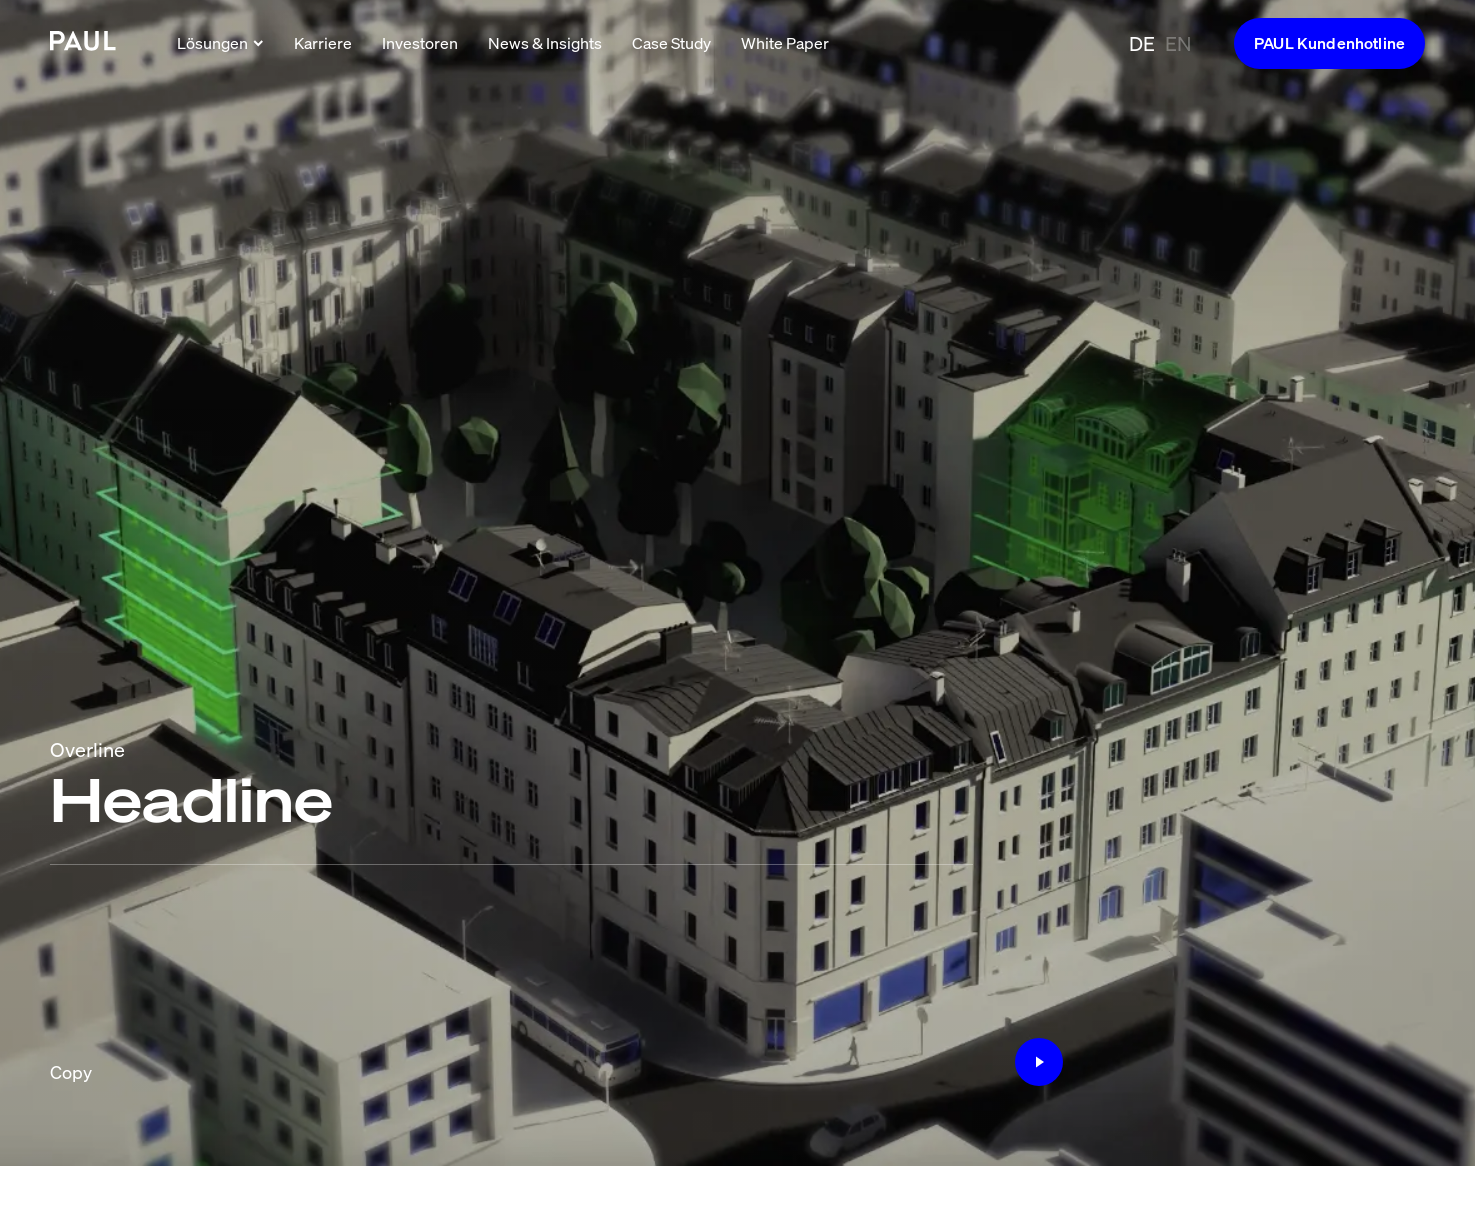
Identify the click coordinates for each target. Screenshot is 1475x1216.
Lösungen (220, 43)
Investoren (420, 43)
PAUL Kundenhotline (1329, 43)
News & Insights (545, 43)
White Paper (785, 43)
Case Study (671, 43)
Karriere (323, 43)
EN (1178, 43)
